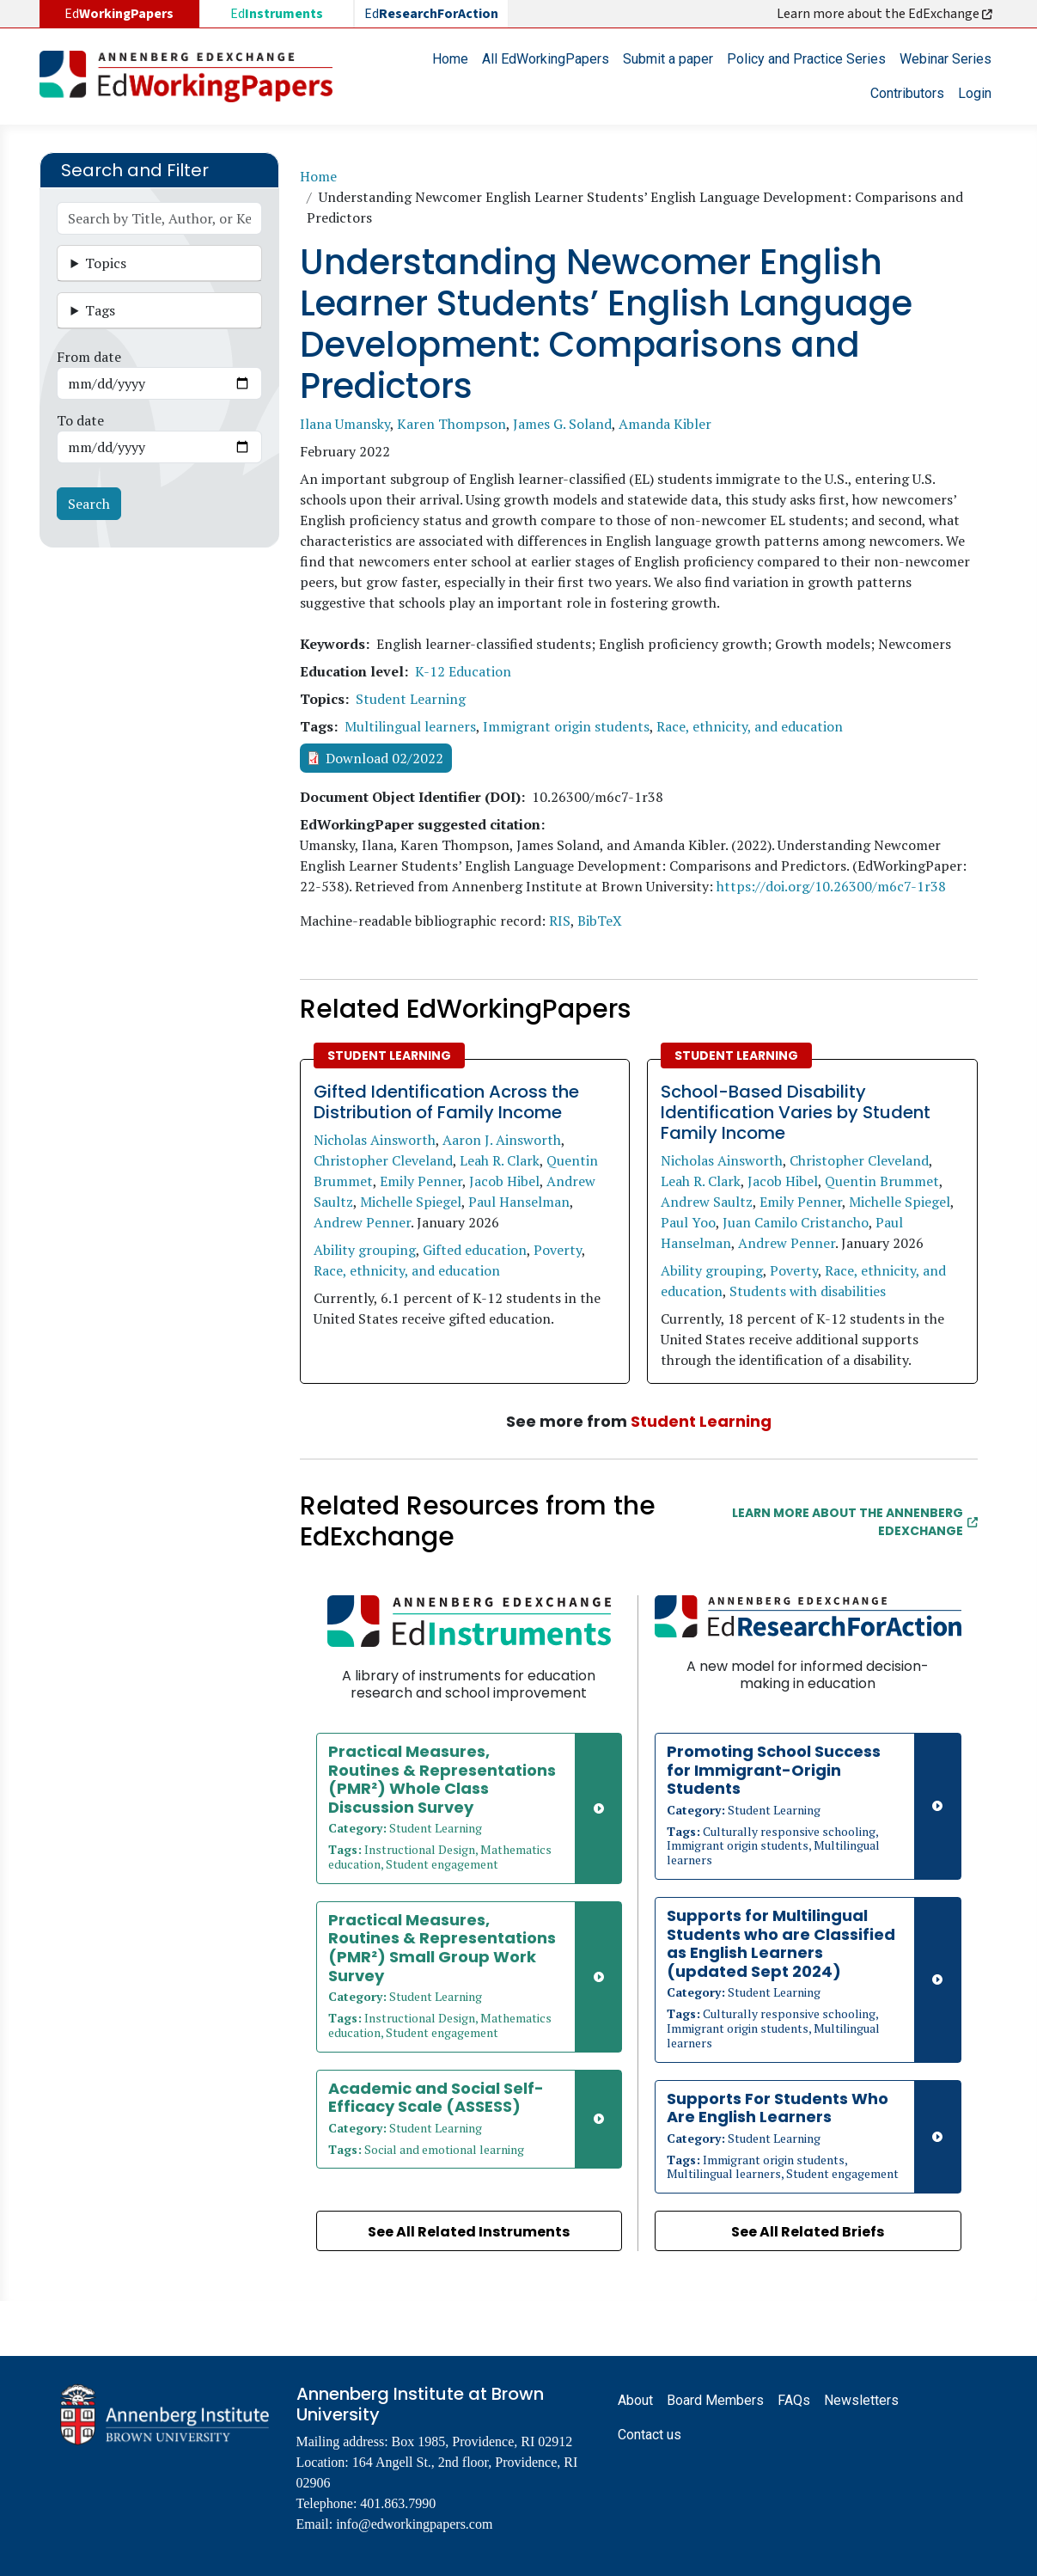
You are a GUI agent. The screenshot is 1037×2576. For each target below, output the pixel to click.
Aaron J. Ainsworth (501, 1139)
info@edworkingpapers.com (414, 2524)
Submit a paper (668, 59)
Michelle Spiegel (410, 1201)
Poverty (558, 1249)
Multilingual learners (410, 726)
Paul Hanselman (519, 1201)
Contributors (907, 93)
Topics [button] (105, 263)
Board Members (715, 2400)
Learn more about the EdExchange (886, 13)
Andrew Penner (362, 1222)
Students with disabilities (807, 1291)
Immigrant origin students (566, 726)
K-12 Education (463, 671)
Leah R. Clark (500, 1160)
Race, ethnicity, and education (749, 726)
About (635, 2400)
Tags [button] (100, 310)
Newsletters (861, 2400)
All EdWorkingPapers (545, 59)
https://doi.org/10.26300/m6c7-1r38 (831, 886)
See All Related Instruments (469, 2232)
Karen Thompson (451, 423)
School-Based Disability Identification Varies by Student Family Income (795, 1112)
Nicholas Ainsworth (375, 1139)
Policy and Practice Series (806, 59)
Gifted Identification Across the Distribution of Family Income (446, 1102)
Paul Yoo (688, 1222)
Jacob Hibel (504, 1181)
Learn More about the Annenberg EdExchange (855, 1521)
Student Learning (411, 698)
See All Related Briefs (807, 2232)
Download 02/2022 (384, 758)
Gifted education (475, 1249)
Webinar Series (945, 59)
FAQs (794, 2400)
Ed (276, 13)
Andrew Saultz (707, 1201)
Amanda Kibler (665, 423)
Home (450, 59)
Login (974, 93)
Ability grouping (365, 1249)
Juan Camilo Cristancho (796, 1222)
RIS (559, 920)
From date (89, 356)
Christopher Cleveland (383, 1160)
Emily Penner (421, 1181)
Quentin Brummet (882, 1181)
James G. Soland (562, 423)
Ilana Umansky (345, 423)
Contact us (649, 2434)
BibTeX (599, 920)
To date (80, 420)
